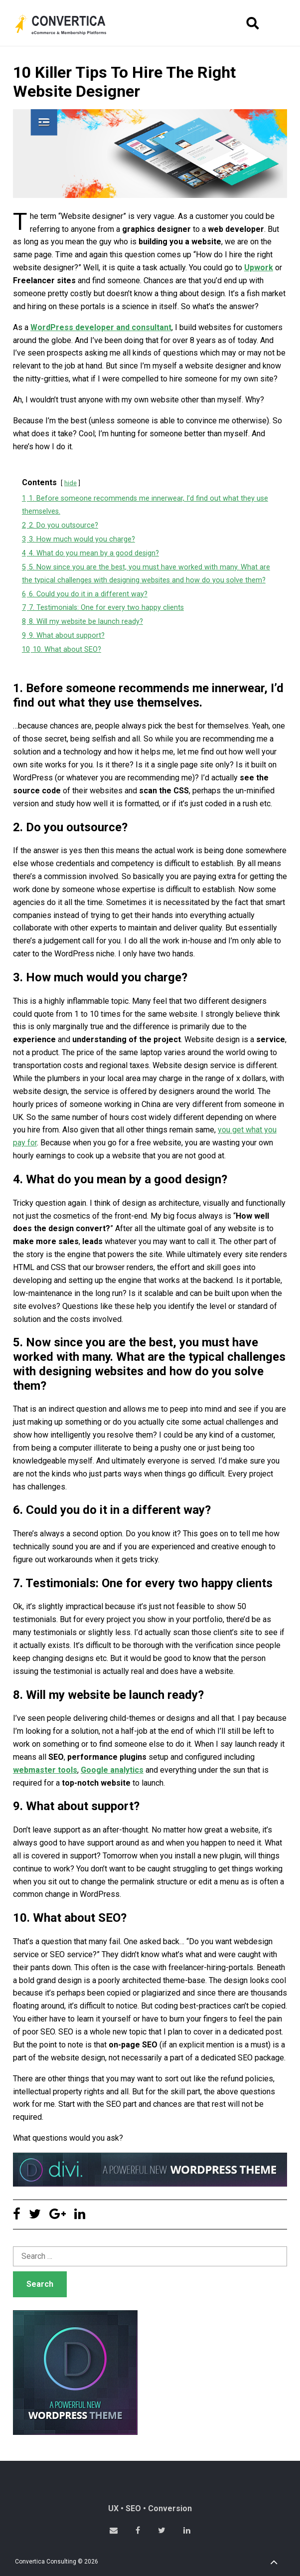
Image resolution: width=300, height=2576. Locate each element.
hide (70, 483)
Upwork (258, 267)
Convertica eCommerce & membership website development (68, 24)
